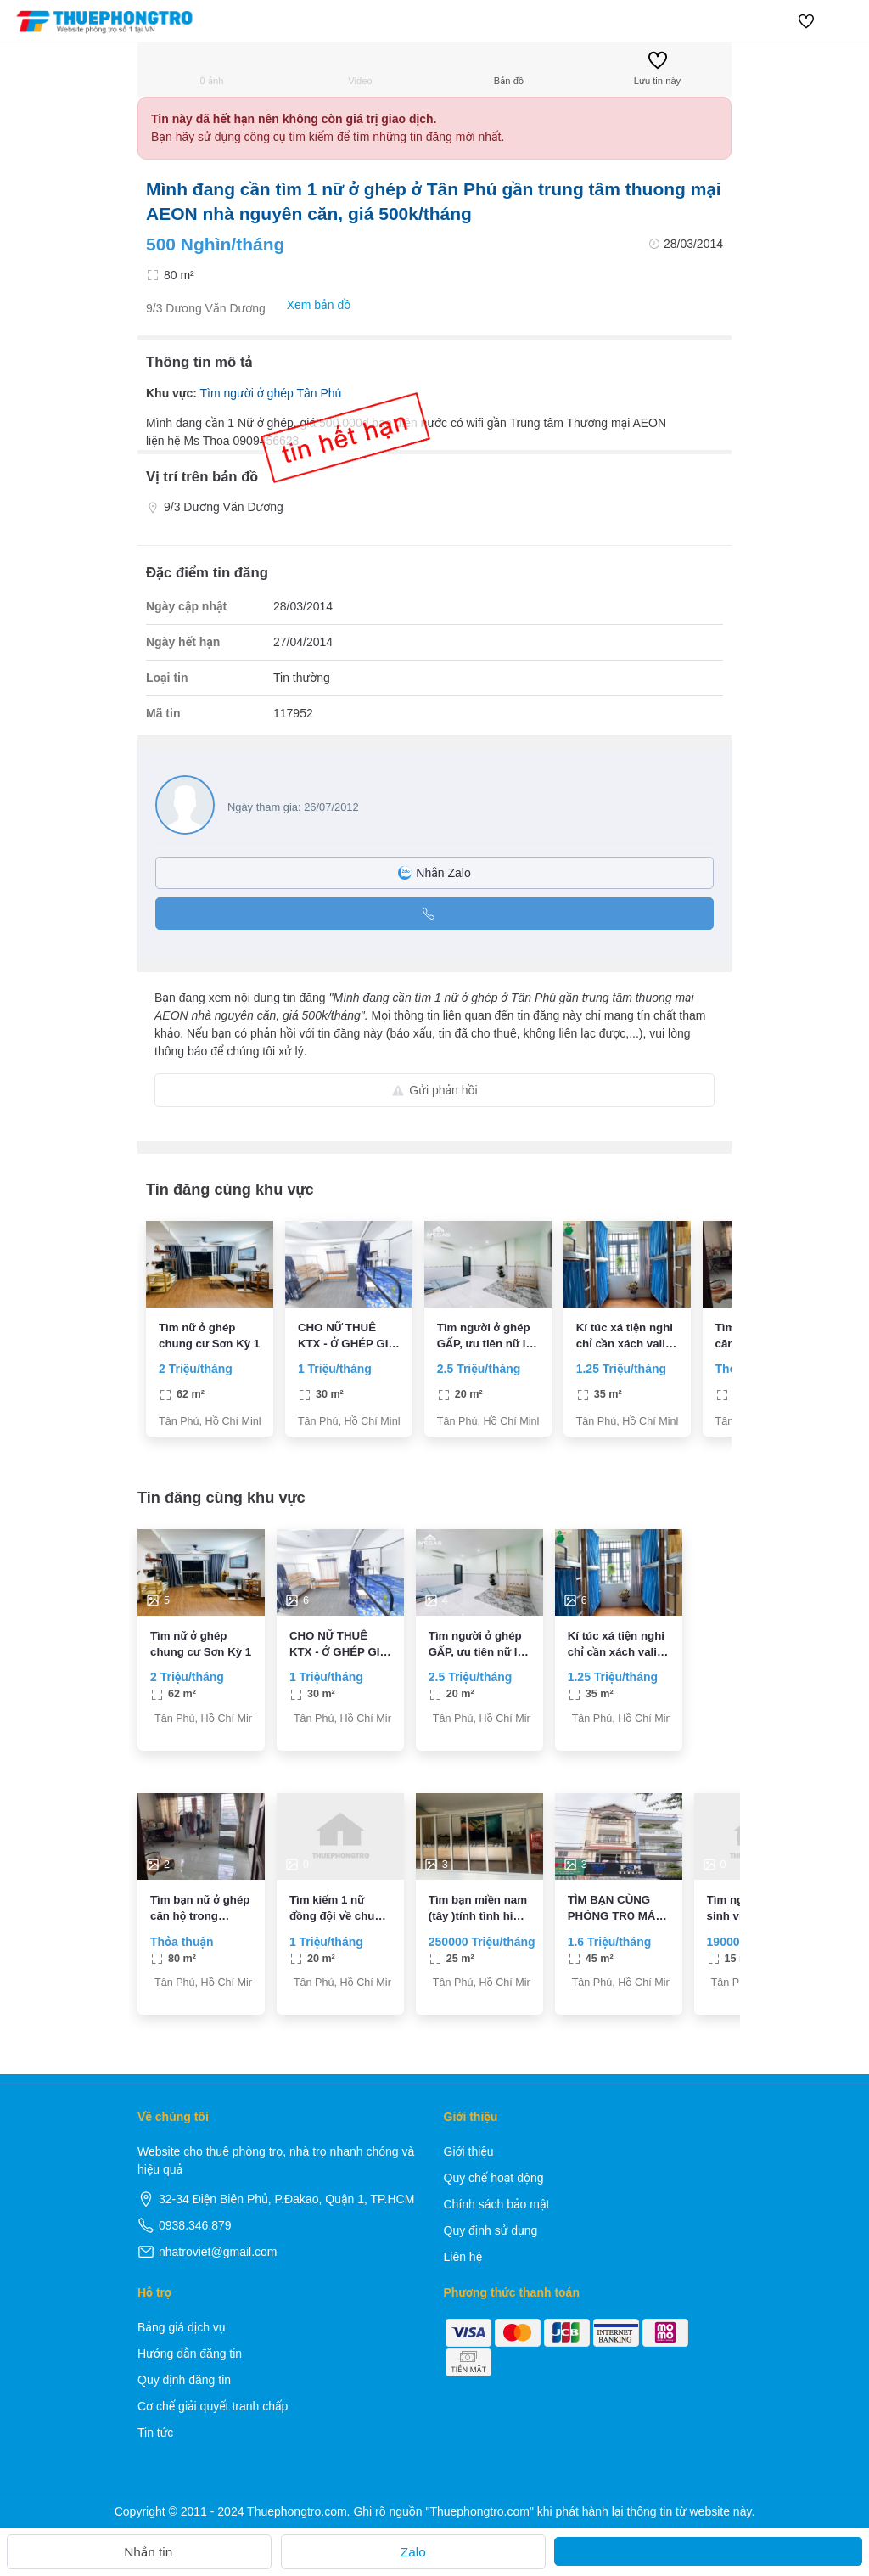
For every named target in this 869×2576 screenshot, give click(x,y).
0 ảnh (212, 68)
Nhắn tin (139, 2552)
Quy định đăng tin (184, 2380)
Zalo (413, 2552)
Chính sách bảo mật (497, 2204)
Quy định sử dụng (491, 2230)
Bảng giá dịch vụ (181, 2327)
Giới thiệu (469, 2151)
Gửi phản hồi (434, 1090)
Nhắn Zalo (434, 873)
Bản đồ (509, 68)
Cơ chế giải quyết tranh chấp (212, 2406)
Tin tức (155, 2432)
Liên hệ (463, 2257)
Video (360, 68)
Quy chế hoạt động (494, 2178)
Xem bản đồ (310, 305)
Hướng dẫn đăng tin (189, 2353)
